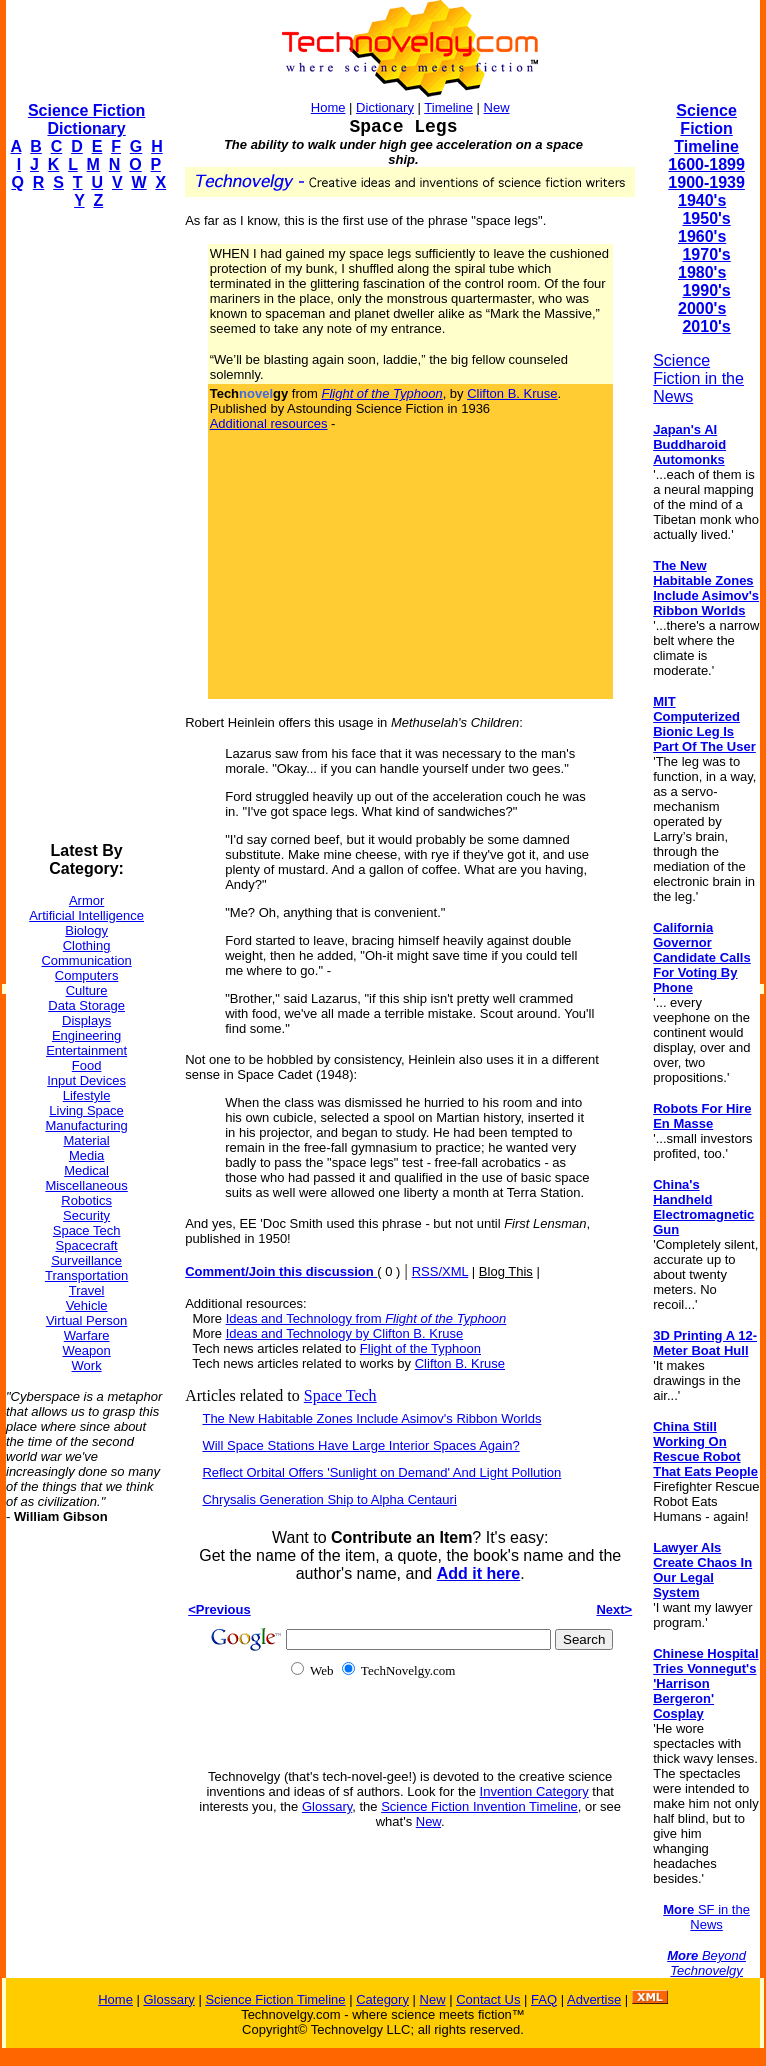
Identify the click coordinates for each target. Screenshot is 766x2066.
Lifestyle (87, 1095)
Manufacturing (86, 1125)
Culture (87, 990)
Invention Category (534, 1791)
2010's (706, 326)
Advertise (594, 1999)
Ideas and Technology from (366, 1318)
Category (382, 1999)
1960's (702, 236)
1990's (706, 290)
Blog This (506, 1271)
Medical (86, 1170)
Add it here (479, 1573)
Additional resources (269, 423)
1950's (706, 218)
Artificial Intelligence (86, 915)
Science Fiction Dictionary (86, 119)
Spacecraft (87, 1245)
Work (87, 1365)
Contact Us (488, 1999)
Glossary (327, 1806)
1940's (702, 200)
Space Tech (87, 1230)
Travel (87, 1290)
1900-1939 (706, 182)
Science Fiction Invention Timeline (479, 1806)
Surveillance (86, 1260)
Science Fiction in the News (698, 378)
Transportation (86, 1275)
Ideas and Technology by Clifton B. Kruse (345, 1333)
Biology (86, 930)
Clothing (87, 945)
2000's (702, 308)
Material (86, 1140)
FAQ (544, 1999)
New (497, 107)
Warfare (87, 1335)
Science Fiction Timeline (706, 128)
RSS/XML (440, 1271)
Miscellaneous (86, 1185)
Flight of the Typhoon (420, 1348)
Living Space (86, 1110)
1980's (702, 272)
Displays (86, 1020)
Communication (86, 960)
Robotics (86, 1200)
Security (86, 1215)
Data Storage (86, 1005)
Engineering (86, 1035)
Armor (86, 900)
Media (86, 1155)
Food (87, 1065)
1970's (706, 254)
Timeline (448, 107)
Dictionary (385, 107)
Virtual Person (86, 1320)
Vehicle (87, 1305)
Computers (87, 975)
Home (328, 107)
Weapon (87, 1350)
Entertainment (86, 1050)
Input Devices (86, 1080)
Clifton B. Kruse (512, 393)
